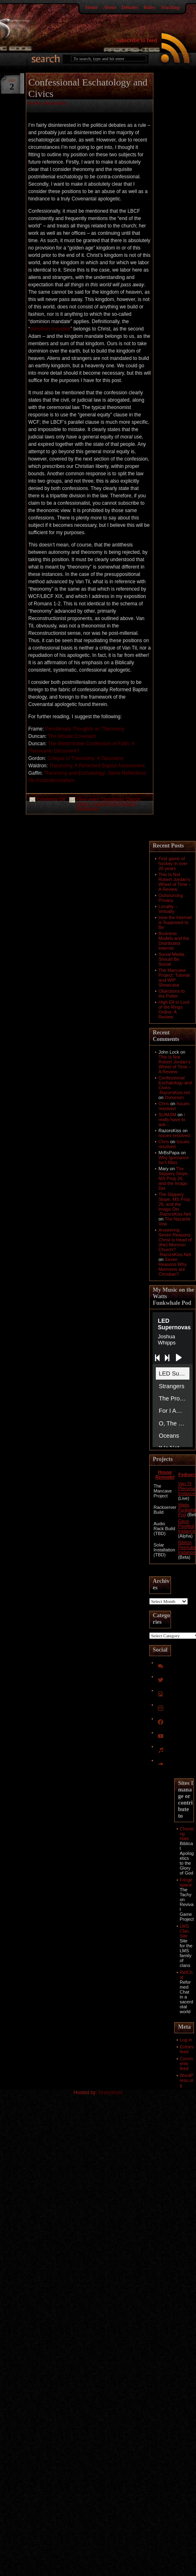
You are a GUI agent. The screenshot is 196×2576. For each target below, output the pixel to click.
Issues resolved (174, 1106)
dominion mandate (50, 329)
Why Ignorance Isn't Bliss (174, 1160)
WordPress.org (187, 2080)
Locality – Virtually (168, 909)
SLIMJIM (167, 1114)
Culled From (104, 804)
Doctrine (127, 804)
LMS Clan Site (184, 1931)
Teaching (170, 7)
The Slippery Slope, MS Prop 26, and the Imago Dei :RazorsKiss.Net (175, 1204)
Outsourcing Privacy (171, 898)
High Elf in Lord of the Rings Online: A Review (174, 1009)
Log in (186, 2039)
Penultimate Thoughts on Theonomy (84, 729)
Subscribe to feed (136, 40)
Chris (164, 1103)
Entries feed (187, 2049)
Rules (149, 7)
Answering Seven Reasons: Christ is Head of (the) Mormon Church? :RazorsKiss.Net (175, 1242)
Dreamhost (110, 2092)
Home (91, 7)
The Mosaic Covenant (72, 736)
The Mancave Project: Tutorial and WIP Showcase (174, 977)
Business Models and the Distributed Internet (174, 941)
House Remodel (164, 1474)
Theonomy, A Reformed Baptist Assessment (97, 766)
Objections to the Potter (172, 993)
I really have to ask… (172, 1119)
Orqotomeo (88, 808)
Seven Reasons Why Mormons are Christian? (173, 1267)
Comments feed (186, 2063)
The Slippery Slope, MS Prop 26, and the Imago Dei (174, 1178)
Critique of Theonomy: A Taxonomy (86, 758)
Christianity (112, 799)
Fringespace (186, 1882)
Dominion (174, 1097)
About (109, 7)
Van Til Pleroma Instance (186, 1488)
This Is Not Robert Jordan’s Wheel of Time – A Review (175, 882)
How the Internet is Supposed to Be (175, 922)
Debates (129, 7)
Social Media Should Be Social (172, 959)
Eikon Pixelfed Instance (186, 1526)
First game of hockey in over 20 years (173, 863)
